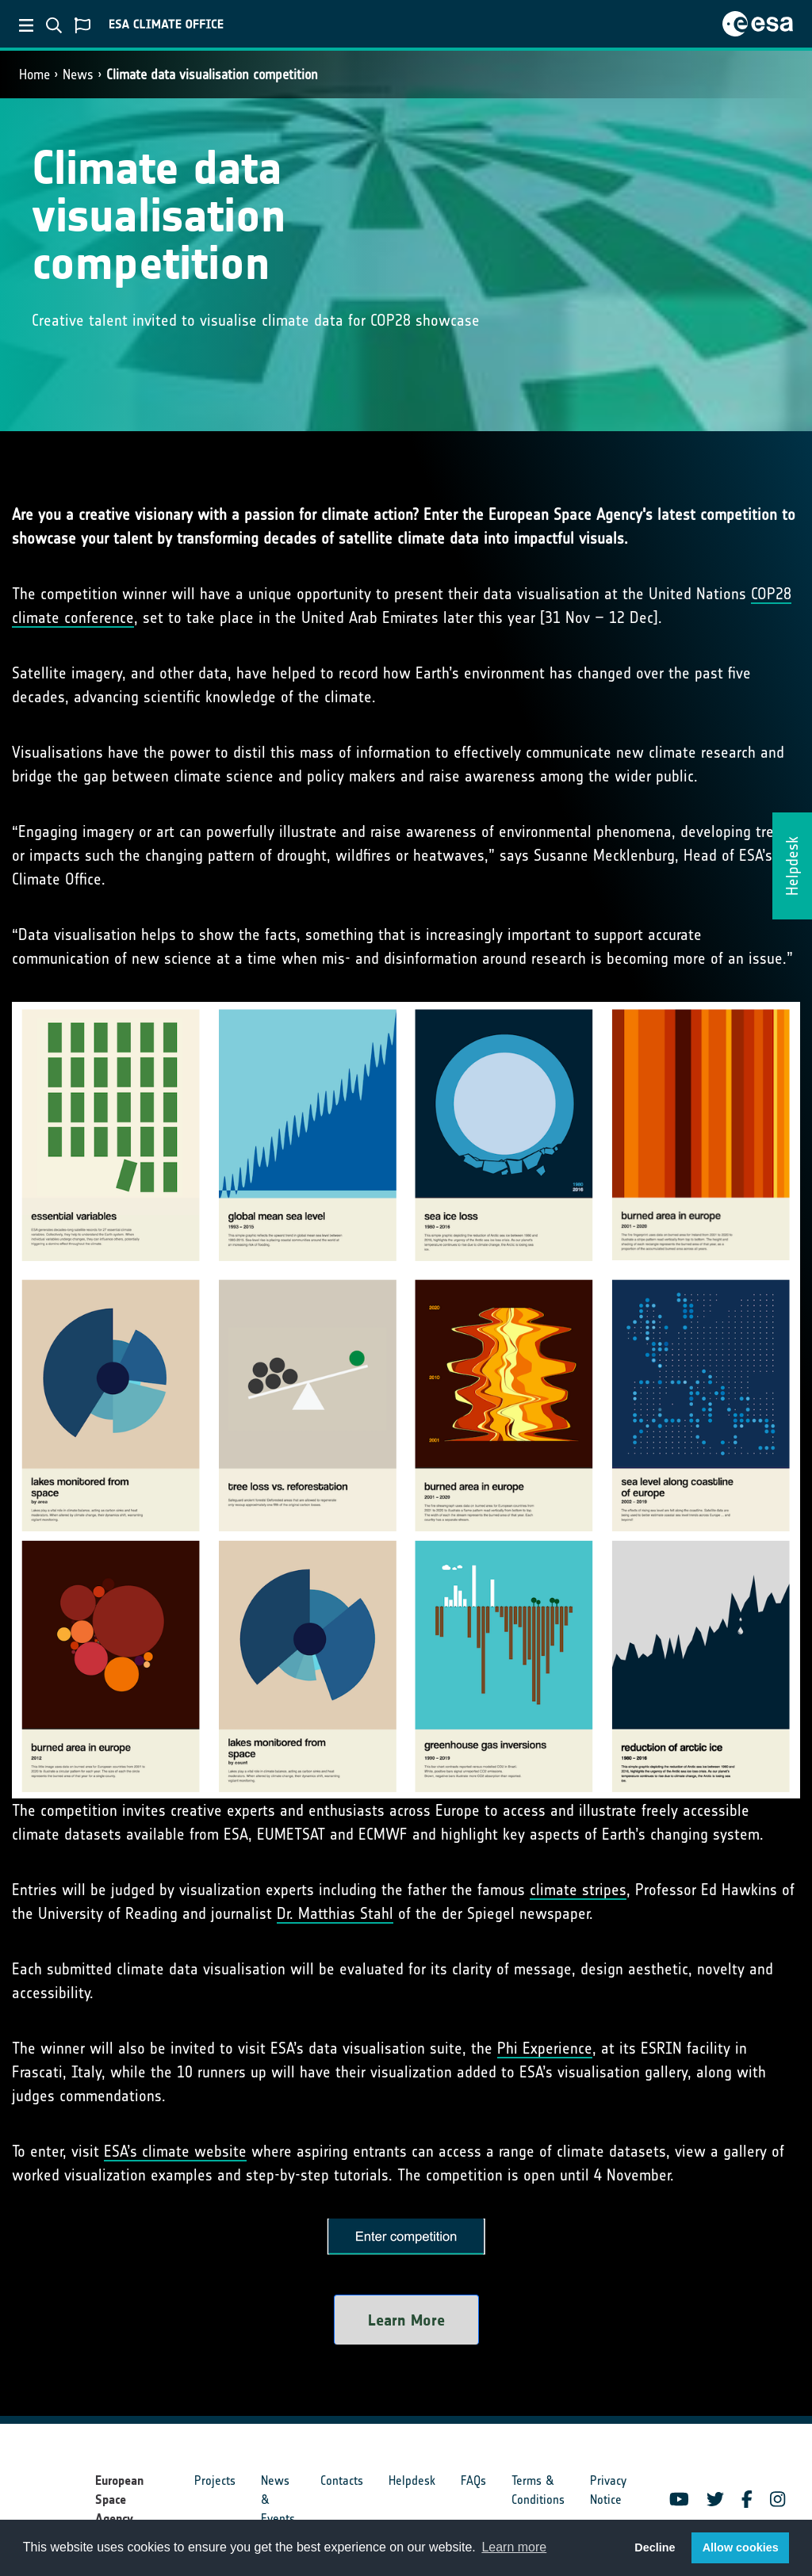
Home (34, 74)
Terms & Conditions (538, 2490)
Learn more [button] (513, 2547)
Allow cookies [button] (741, 2547)
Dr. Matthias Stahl (335, 1913)
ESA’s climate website (175, 2151)
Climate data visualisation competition (212, 74)
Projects (215, 2480)
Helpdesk (412, 2480)
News (78, 74)
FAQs (473, 2480)
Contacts (341, 2480)
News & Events (278, 2499)
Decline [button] (654, 2547)
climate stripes (578, 1889)
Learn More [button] (406, 2319)
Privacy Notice (608, 2490)
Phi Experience (544, 2048)
